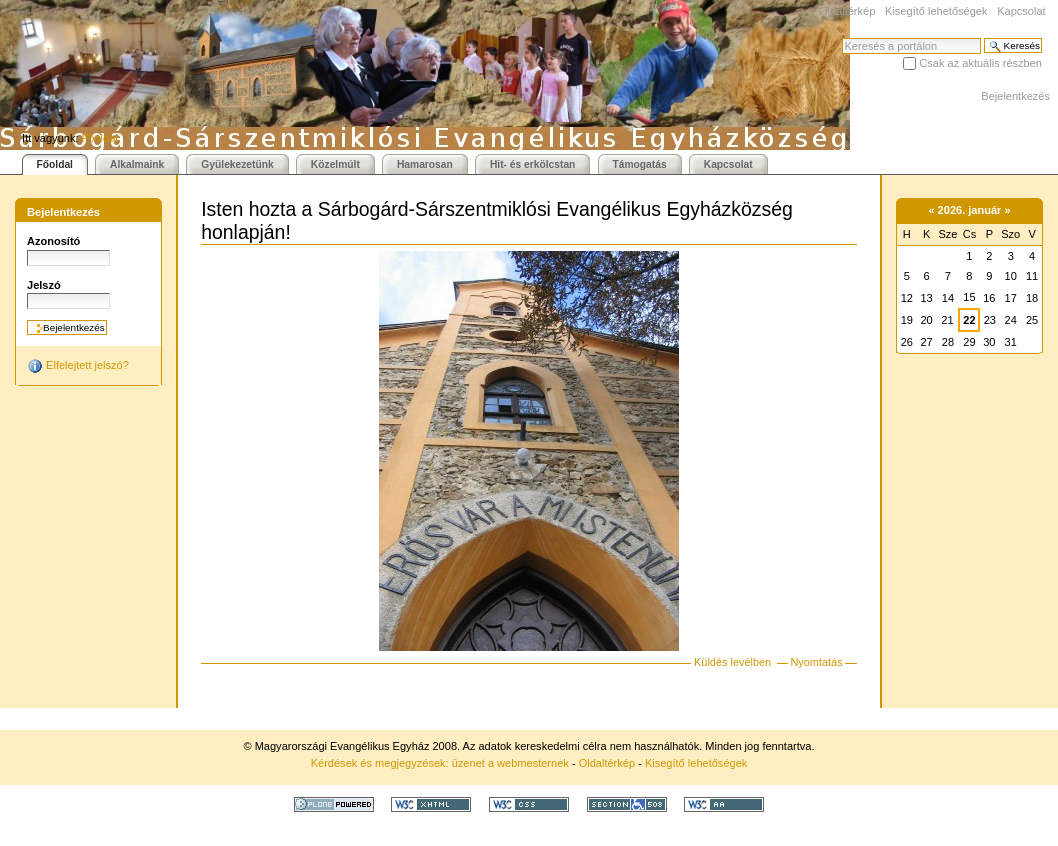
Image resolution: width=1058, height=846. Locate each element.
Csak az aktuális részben (980, 63)
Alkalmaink (137, 164)
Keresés (841, 37)
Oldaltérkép (847, 11)
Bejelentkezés (1015, 96)
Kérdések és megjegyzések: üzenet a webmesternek (440, 763)
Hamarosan (425, 164)
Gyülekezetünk (237, 164)
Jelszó (44, 285)
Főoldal (100, 138)
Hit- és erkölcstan (532, 164)
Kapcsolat (1021, 11)
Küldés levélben (732, 662)
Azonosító (53, 241)
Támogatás (640, 164)
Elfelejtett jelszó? (78, 366)
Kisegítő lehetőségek (936, 11)
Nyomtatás (816, 662)
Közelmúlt (335, 164)
